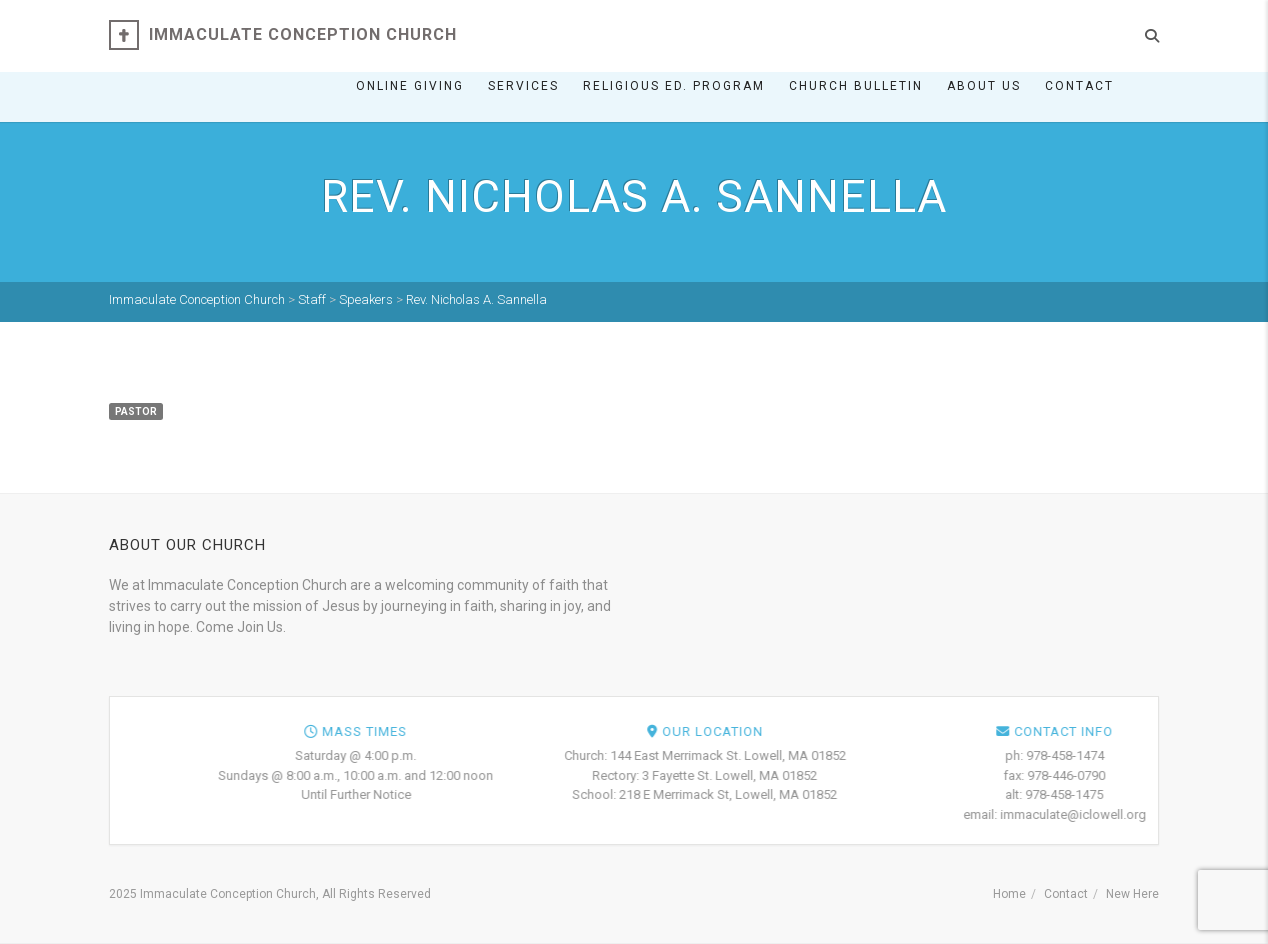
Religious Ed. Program (674, 86)
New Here (1132, 894)
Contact (1079, 86)
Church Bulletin (856, 86)
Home (1009, 894)
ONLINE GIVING (410, 86)
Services (523, 86)
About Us (984, 86)
